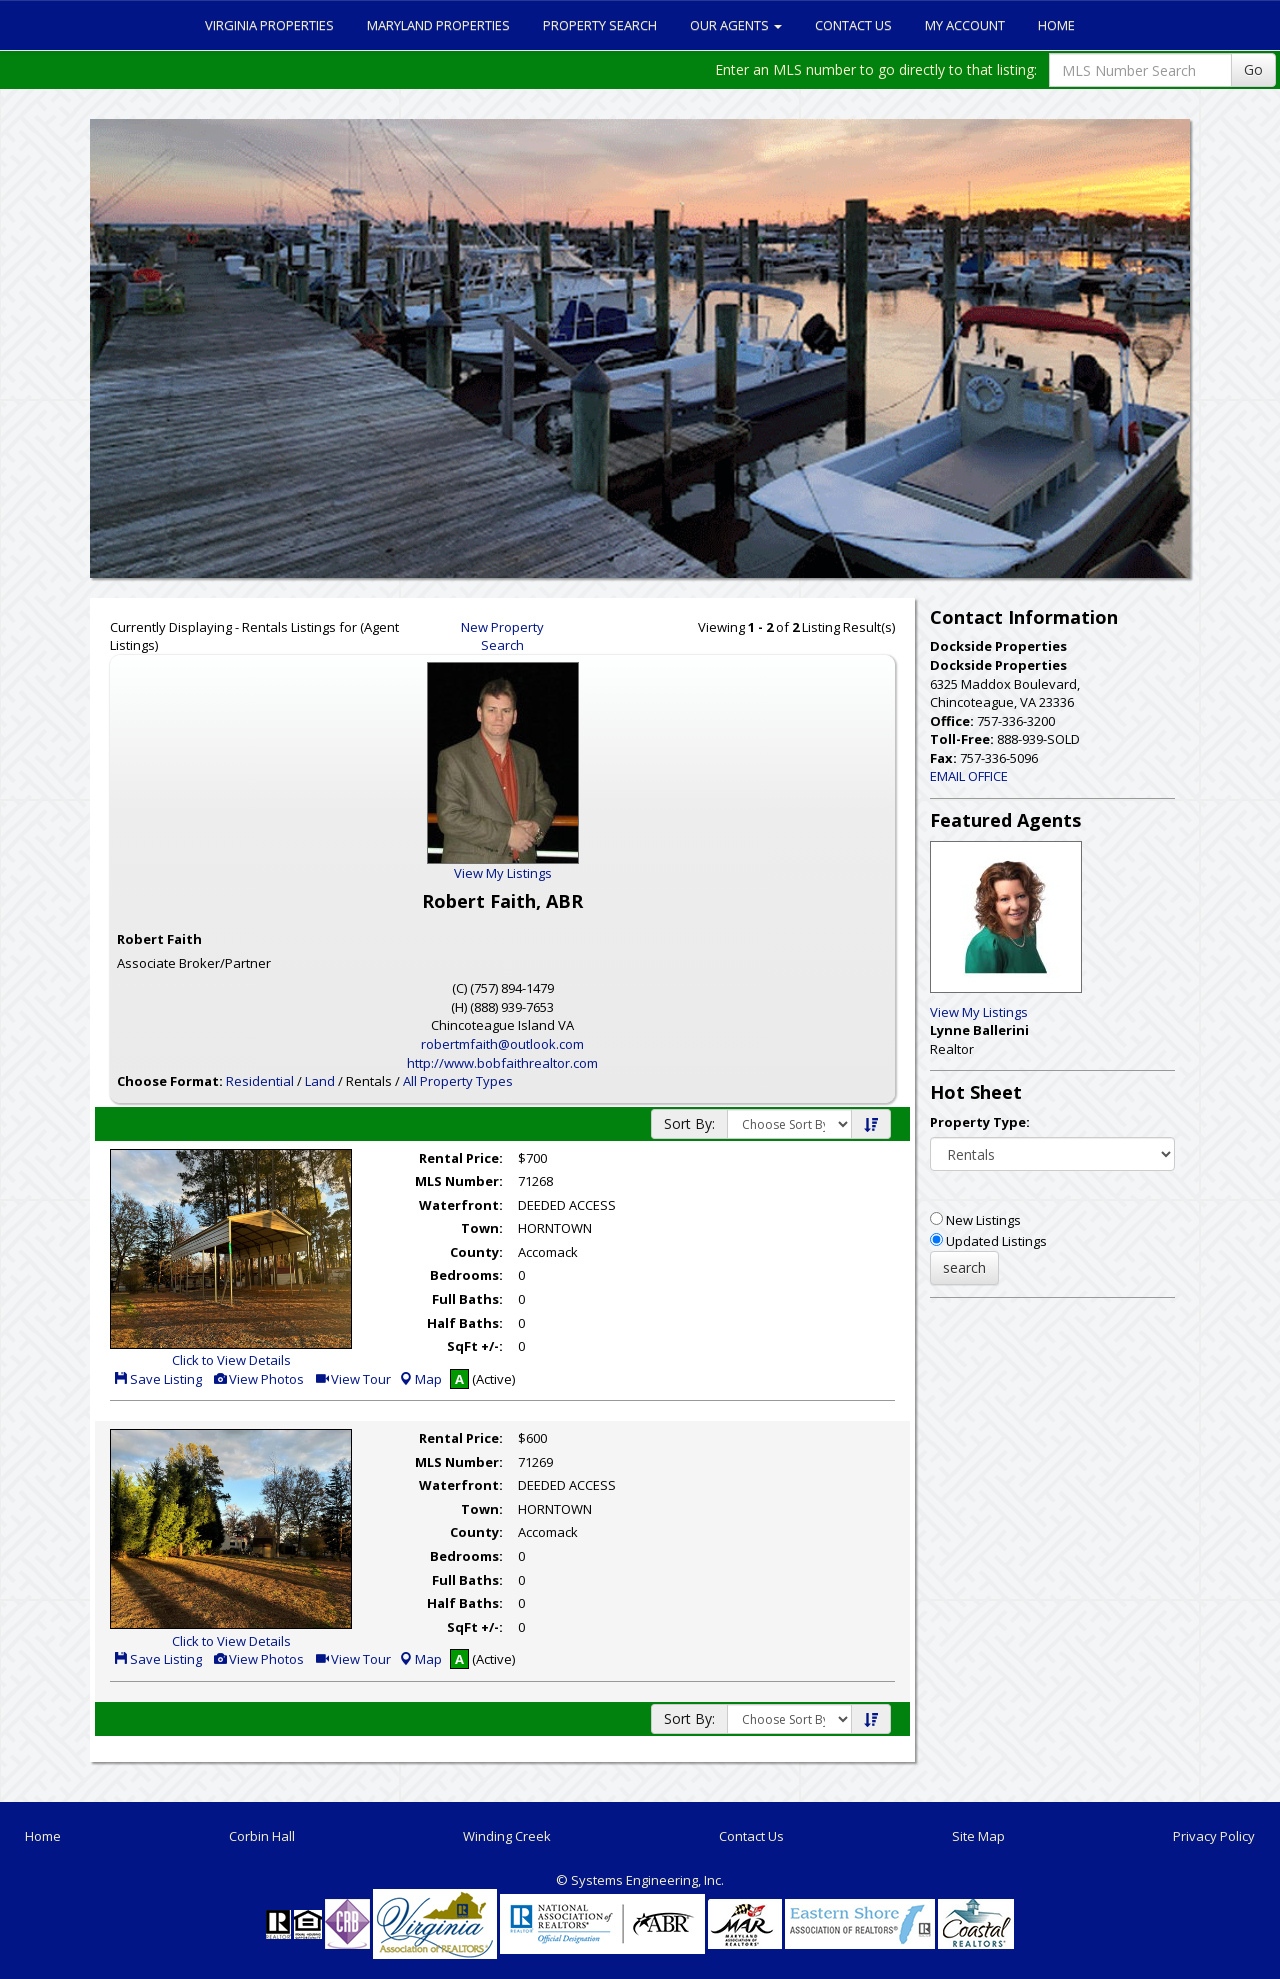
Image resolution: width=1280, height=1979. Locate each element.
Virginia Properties (269, 25)
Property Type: (980, 1122)
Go (1253, 69)
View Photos (258, 1379)
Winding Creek (507, 1836)
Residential (260, 1081)
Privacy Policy (1214, 1836)
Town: (482, 1228)
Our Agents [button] (736, 25)
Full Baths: (467, 1299)
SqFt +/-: (475, 1346)
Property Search (600, 25)
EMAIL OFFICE (969, 776)
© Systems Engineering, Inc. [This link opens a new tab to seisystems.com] (640, 1880)
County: (476, 1252)
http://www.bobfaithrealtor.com (502, 1063)
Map (420, 1379)
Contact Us (853, 25)
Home (1056, 25)
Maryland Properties (438, 25)
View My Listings (979, 1012)
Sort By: (689, 1123)
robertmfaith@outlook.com (502, 1044)
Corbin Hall (262, 1836)
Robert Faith (159, 939)
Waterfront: (461, 1205)
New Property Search (502, 636)
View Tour (352, 1379)
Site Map (978, 1836)
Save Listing (157, 1379)
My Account (965, 25)
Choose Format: (170, 1081)
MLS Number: (459, 1181)
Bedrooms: (466, 1275)
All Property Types (458, 1081)
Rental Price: (461, 1158)
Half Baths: (465, 1323)
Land (320, 1081)
